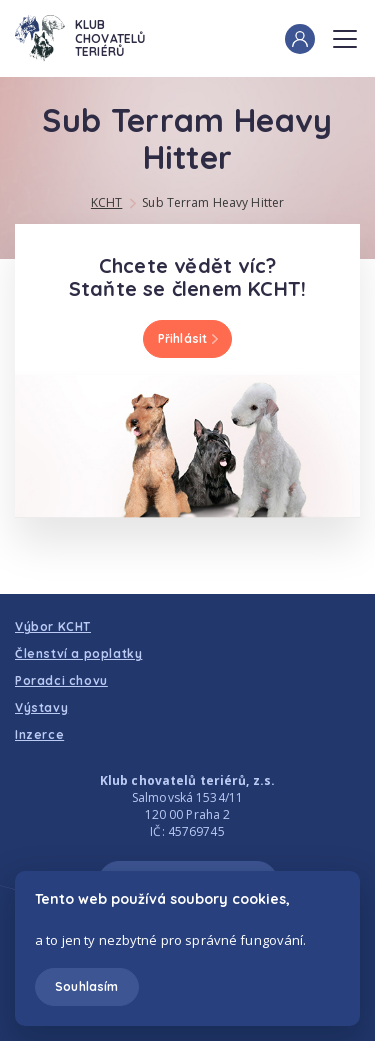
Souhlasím (86, 986)
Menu (345, 33)
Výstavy (41, 707)
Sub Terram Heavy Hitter (213, 202)
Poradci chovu (61, 680)
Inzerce (39, 734)
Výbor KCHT (53, 626)
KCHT (106, 202)
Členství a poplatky (78, 653)
